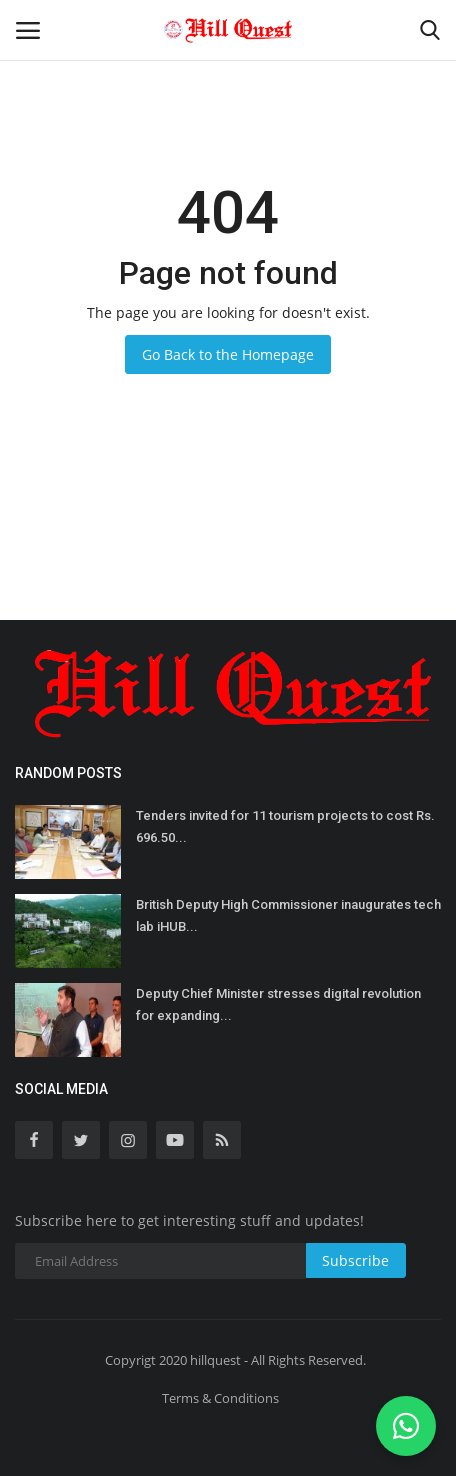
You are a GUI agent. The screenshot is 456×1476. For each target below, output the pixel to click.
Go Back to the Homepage (228, 354)
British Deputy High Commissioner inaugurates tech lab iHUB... (288, 915)
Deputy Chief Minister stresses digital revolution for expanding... (278, 1004)
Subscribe (355, 1260)
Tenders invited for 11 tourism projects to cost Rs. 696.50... (285, 826)
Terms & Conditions (220, 1398)
